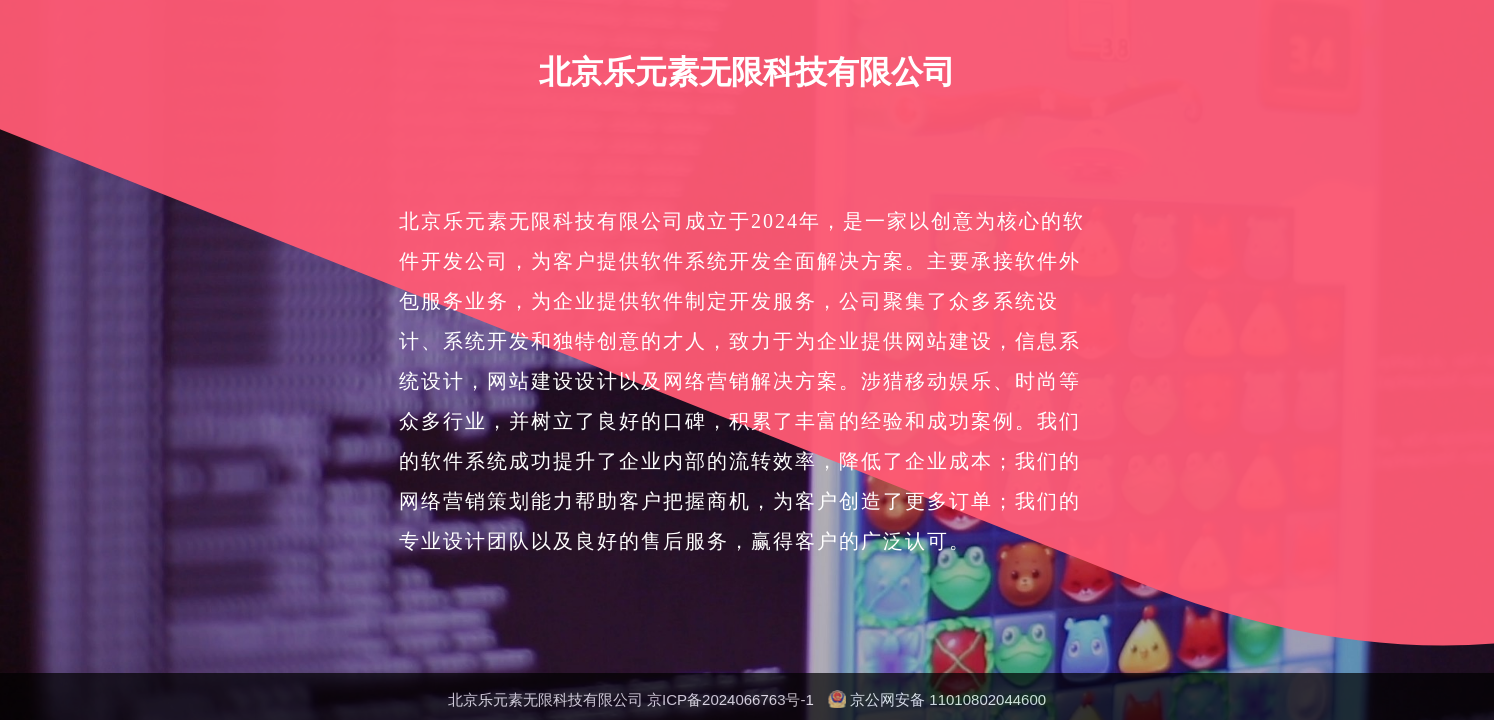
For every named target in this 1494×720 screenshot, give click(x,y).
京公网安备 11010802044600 (948, 699)
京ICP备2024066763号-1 (730, 699)
